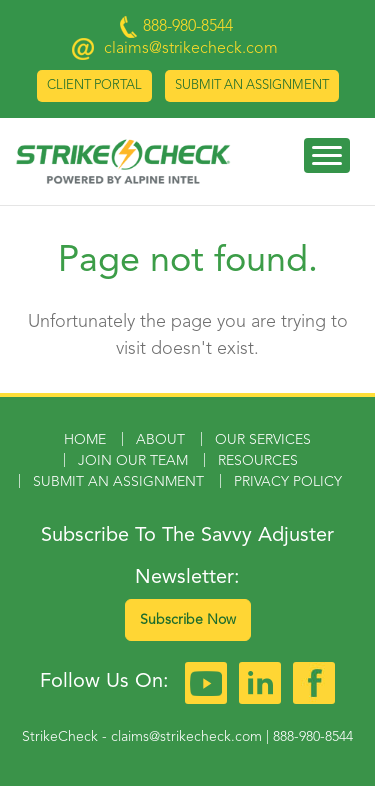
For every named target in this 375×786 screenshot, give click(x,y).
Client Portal (94, 85)
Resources (258, 461)
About (160, 440)
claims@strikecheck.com (191, 49)
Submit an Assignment (252, 85)
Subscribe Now (188, 620)
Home (85, 440)
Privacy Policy (288, 482)
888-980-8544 (313, 737)
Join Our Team (133, 461)
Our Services (263, 440)
